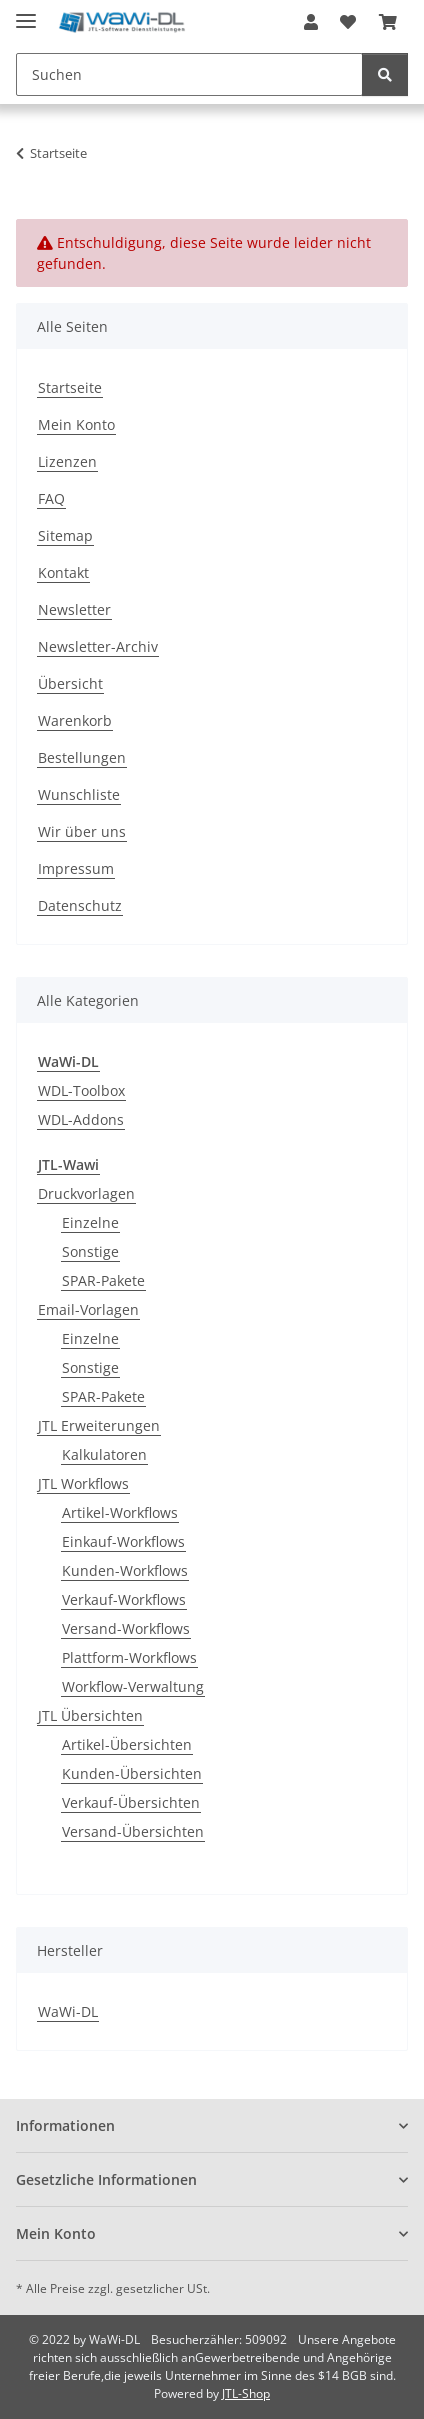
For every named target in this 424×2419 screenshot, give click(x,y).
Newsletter (74, 609)
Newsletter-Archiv (98, 646)
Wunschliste (79, 794)
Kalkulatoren (104, 1454)
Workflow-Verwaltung (133, 1686)
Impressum (76, 868)
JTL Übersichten (90, 1715)
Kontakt (63, 572)
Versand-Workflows (126, 1628)
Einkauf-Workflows (123, 1541)
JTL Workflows (83, 1483)
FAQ (51, 498)
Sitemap (65, 535)
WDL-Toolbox (81, 1090)
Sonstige (90, 1251)
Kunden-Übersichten (132, 1773)
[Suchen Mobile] (189, 74)
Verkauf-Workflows (124, 1599)
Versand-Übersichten (133, 1831)
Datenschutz (80, 905)
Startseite (70, 387)
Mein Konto (76, 424)
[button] (311, 22)
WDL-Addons (81, 1119)
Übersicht (70, 683)
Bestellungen (82, 757)
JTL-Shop (246, 2393)
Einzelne (90, 1222)
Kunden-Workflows (125, 1570)
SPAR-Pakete (103, 1280)
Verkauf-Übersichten (131, 1802)
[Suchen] (385, 74)
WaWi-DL (68, 2011)
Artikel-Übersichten (127, 1744)
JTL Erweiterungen (99, 1425)
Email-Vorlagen (88, 1309)
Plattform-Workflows (129, 1657)
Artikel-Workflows (120, 1512)
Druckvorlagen (86, 1193)
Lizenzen (67, 461)
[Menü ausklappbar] (26, 12)
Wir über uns (82, 831)
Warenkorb (75, 720)
